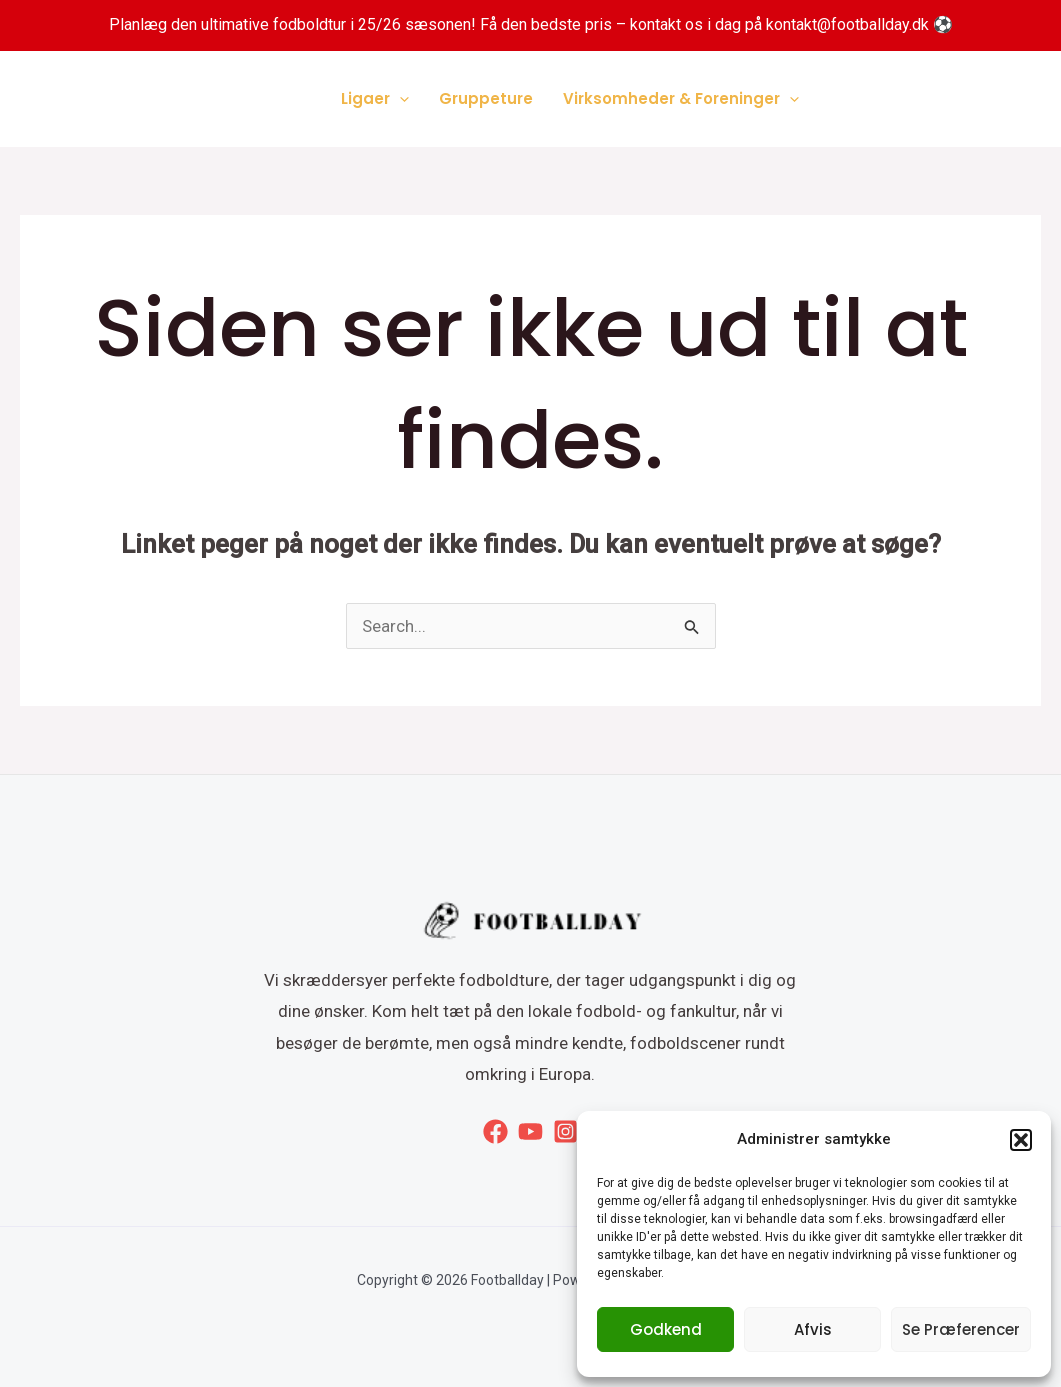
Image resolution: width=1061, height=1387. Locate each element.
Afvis (813, 1329)
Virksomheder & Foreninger (681, 99)
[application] (399, 99)
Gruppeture (486, 98)
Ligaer (375, 99)
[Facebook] (495, 1131)
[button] (1021, 1140)
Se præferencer (961, 1329)
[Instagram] (565, 1131)
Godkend (666, 1329)
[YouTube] (530, 1131)
